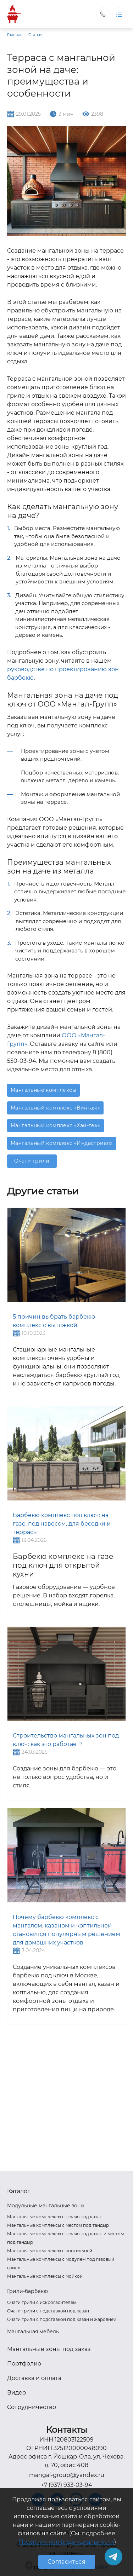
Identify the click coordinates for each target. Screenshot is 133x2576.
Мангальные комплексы (43, 1090)
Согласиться (66, 2561)
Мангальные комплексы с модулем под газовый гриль (60, 2263)
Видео (16, 2392)
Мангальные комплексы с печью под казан (54, 2216)
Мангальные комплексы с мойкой (45, 2276)
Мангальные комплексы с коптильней (49, 2250)
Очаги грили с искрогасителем (41, 2302)
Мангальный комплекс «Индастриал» (62, 1143)
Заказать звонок (103, 14)
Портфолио (24, 2363)
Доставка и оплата (34, 2378)
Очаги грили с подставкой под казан (48, 2310)
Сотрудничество (31, 2407)
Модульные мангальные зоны (45, 2205)
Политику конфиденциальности (66, 2541)
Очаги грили (31, 1161)
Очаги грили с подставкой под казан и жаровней (61, 2319)
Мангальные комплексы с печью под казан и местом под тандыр (65, 2238)
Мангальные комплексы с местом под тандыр (58, 2225)
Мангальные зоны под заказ (49, 2349)
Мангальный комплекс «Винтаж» (55, 1108)
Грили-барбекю (27, 2291)
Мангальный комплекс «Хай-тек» (55, 1125)
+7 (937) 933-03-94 (66, 2485)
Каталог (18, 2191)
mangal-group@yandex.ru (66, 2475)
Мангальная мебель (33, 2331)
